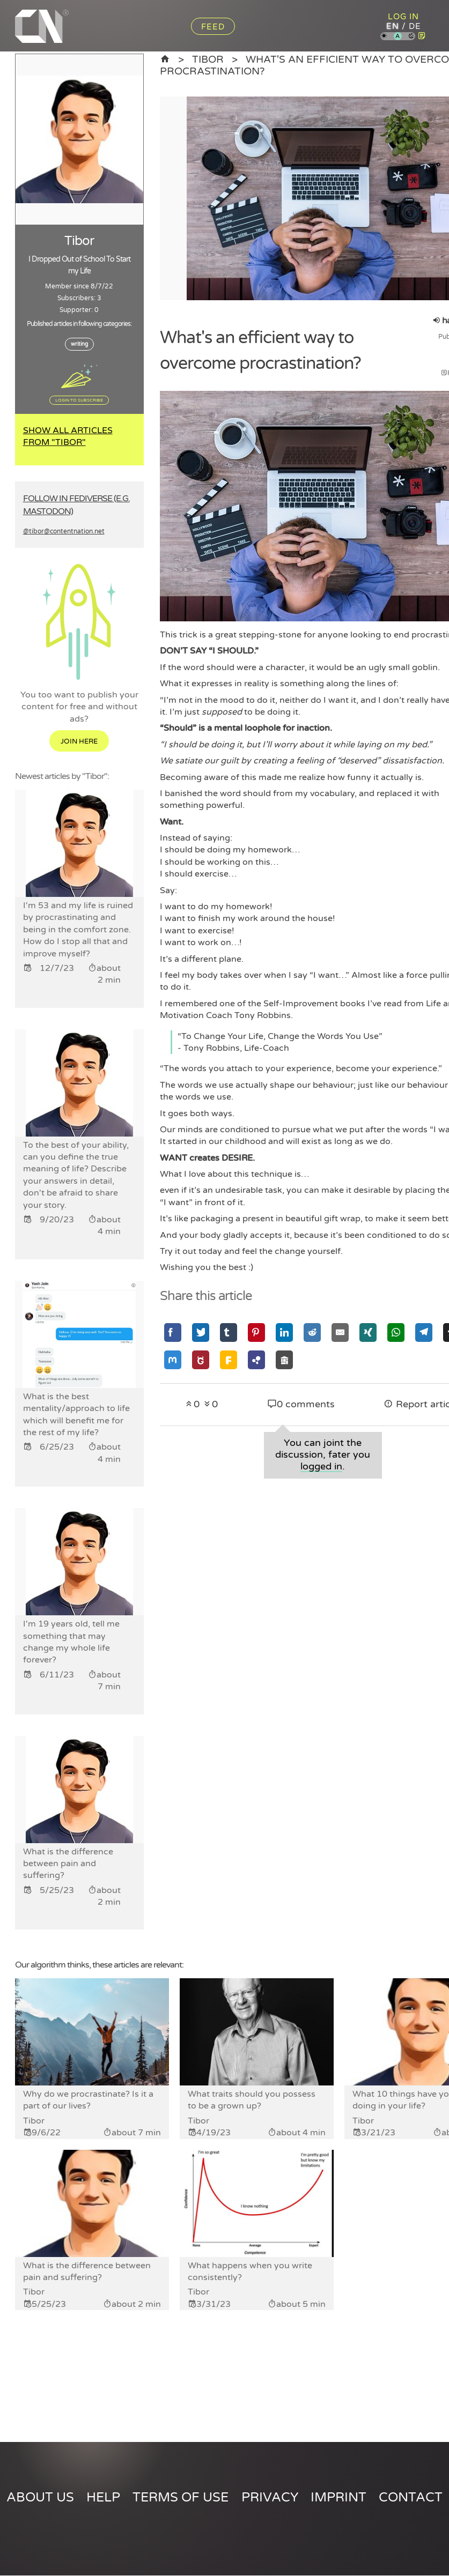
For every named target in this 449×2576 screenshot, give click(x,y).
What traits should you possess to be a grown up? (251, 2100)
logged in (321, 1466)
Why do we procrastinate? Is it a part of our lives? (88, 2100)
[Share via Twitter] (200, 1332)
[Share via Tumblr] (228, 1332)
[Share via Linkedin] (284, 1332)
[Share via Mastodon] (172, 1359)
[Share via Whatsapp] (395, 1332)
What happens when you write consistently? (250, 2271)
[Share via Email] (340, 1332)
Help (103, 2497)
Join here (79, 741)
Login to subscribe (79, 400)
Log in (403, 16)
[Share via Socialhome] (284, 1359)
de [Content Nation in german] (414, 26)
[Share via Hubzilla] (256, 1359)
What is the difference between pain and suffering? (87, 2271)
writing (79, 344)
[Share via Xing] (368, 1332)
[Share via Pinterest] (256, 1332)
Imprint (338, 2497)
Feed (213, 27)
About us (40, 2497)
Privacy (269, 2497)
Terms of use (181, 2497)
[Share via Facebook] (172, 1332)
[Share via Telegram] (423, 1332)
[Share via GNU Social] (200, 1359)
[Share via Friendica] (228, 1359)
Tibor (209, 59)
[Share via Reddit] (312, 1332)
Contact (411, 2497)
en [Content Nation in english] (392, 26)
